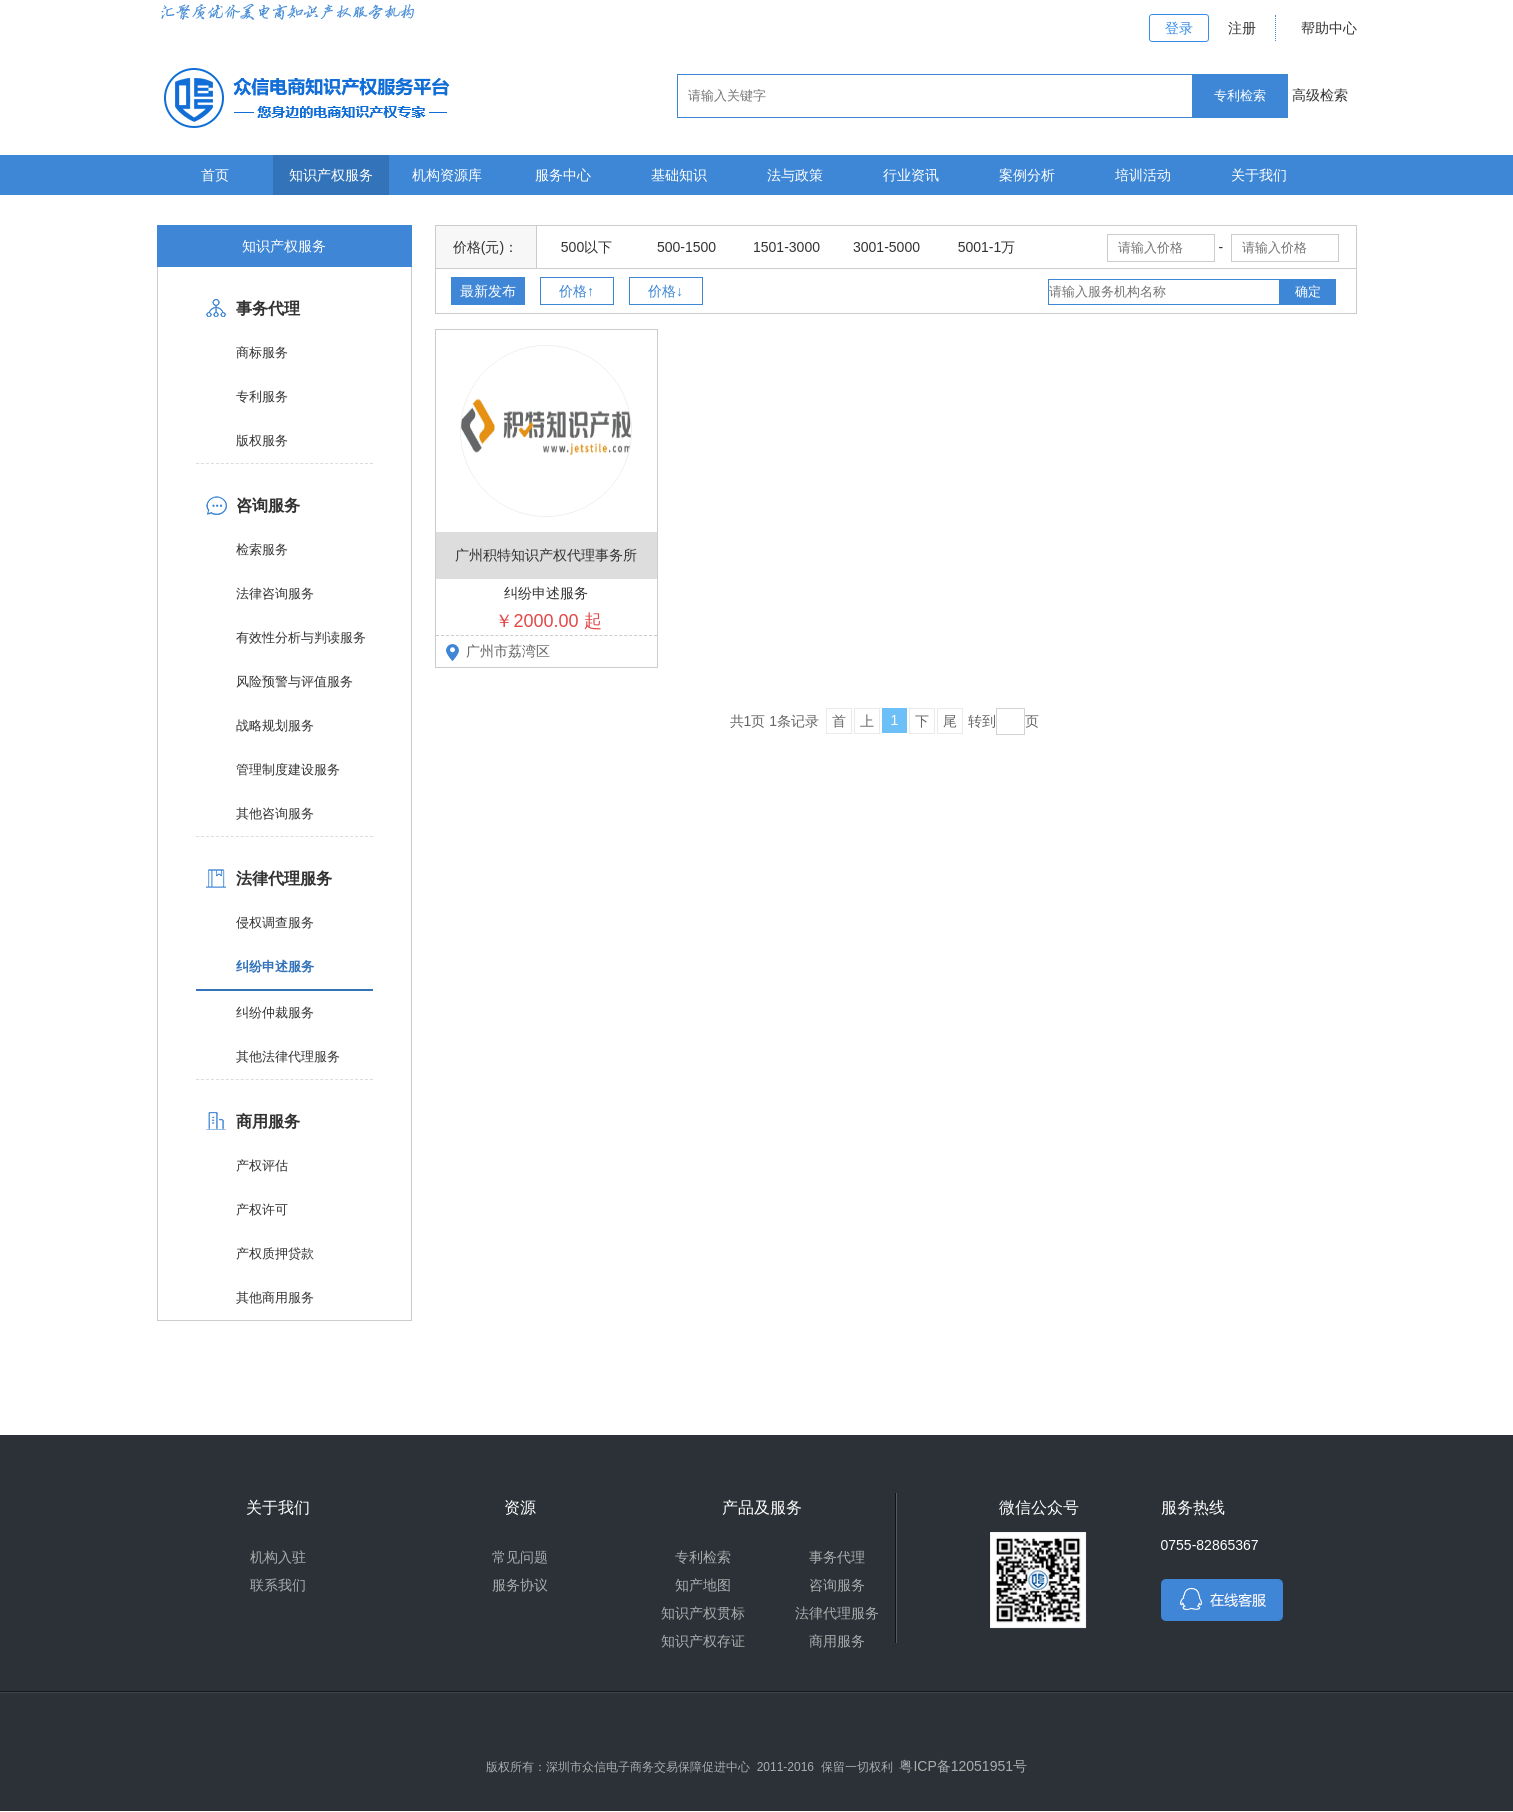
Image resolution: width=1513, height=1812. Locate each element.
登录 (1179, 28)
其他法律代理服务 (288, 1056)
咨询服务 (268, 505)
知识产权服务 (331, 175)
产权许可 (262, 1209)
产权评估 (262, 1165)
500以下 (586, 247)
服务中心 (563, 175)
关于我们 (1259, 175)
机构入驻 (278, 1557)
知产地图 (703, 1585)
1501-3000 (786, 247)
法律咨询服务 (275, 593)
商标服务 (262, 352)
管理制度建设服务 (288, 769)
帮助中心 (1329, 28)
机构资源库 (447, 175)
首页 (215, 175)
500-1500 (686, 247)
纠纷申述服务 (275, 966)
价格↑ (576, 291)
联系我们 (278, 1585)
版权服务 (262, 440)
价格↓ (665, 291)
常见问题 (520, 1557)
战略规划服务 (275, 725)
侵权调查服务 (275, 922)
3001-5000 (886, 247)
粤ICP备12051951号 (963, 1766)
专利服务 (262, 396)
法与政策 (795, 175)
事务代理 (268, 308)
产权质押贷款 (275, 1253)
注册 (1242, 28)
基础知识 (679, 175)
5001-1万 (987, 247)
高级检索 (1320, 95)
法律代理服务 (284, 878)
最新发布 (488, 291)
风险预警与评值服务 (294, 681)
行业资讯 (911, 175)
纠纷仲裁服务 (275, 1012)
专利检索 (703, 1557)
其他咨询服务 (275, 813)
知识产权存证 (703, 1641)
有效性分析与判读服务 (301, 637)
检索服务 (262, 549)
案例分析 (1027, 175)
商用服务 (268, 1121)
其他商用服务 (275, 1297)
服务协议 (520, 1585)
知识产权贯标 (703, 1613)
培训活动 (1143, 175)
